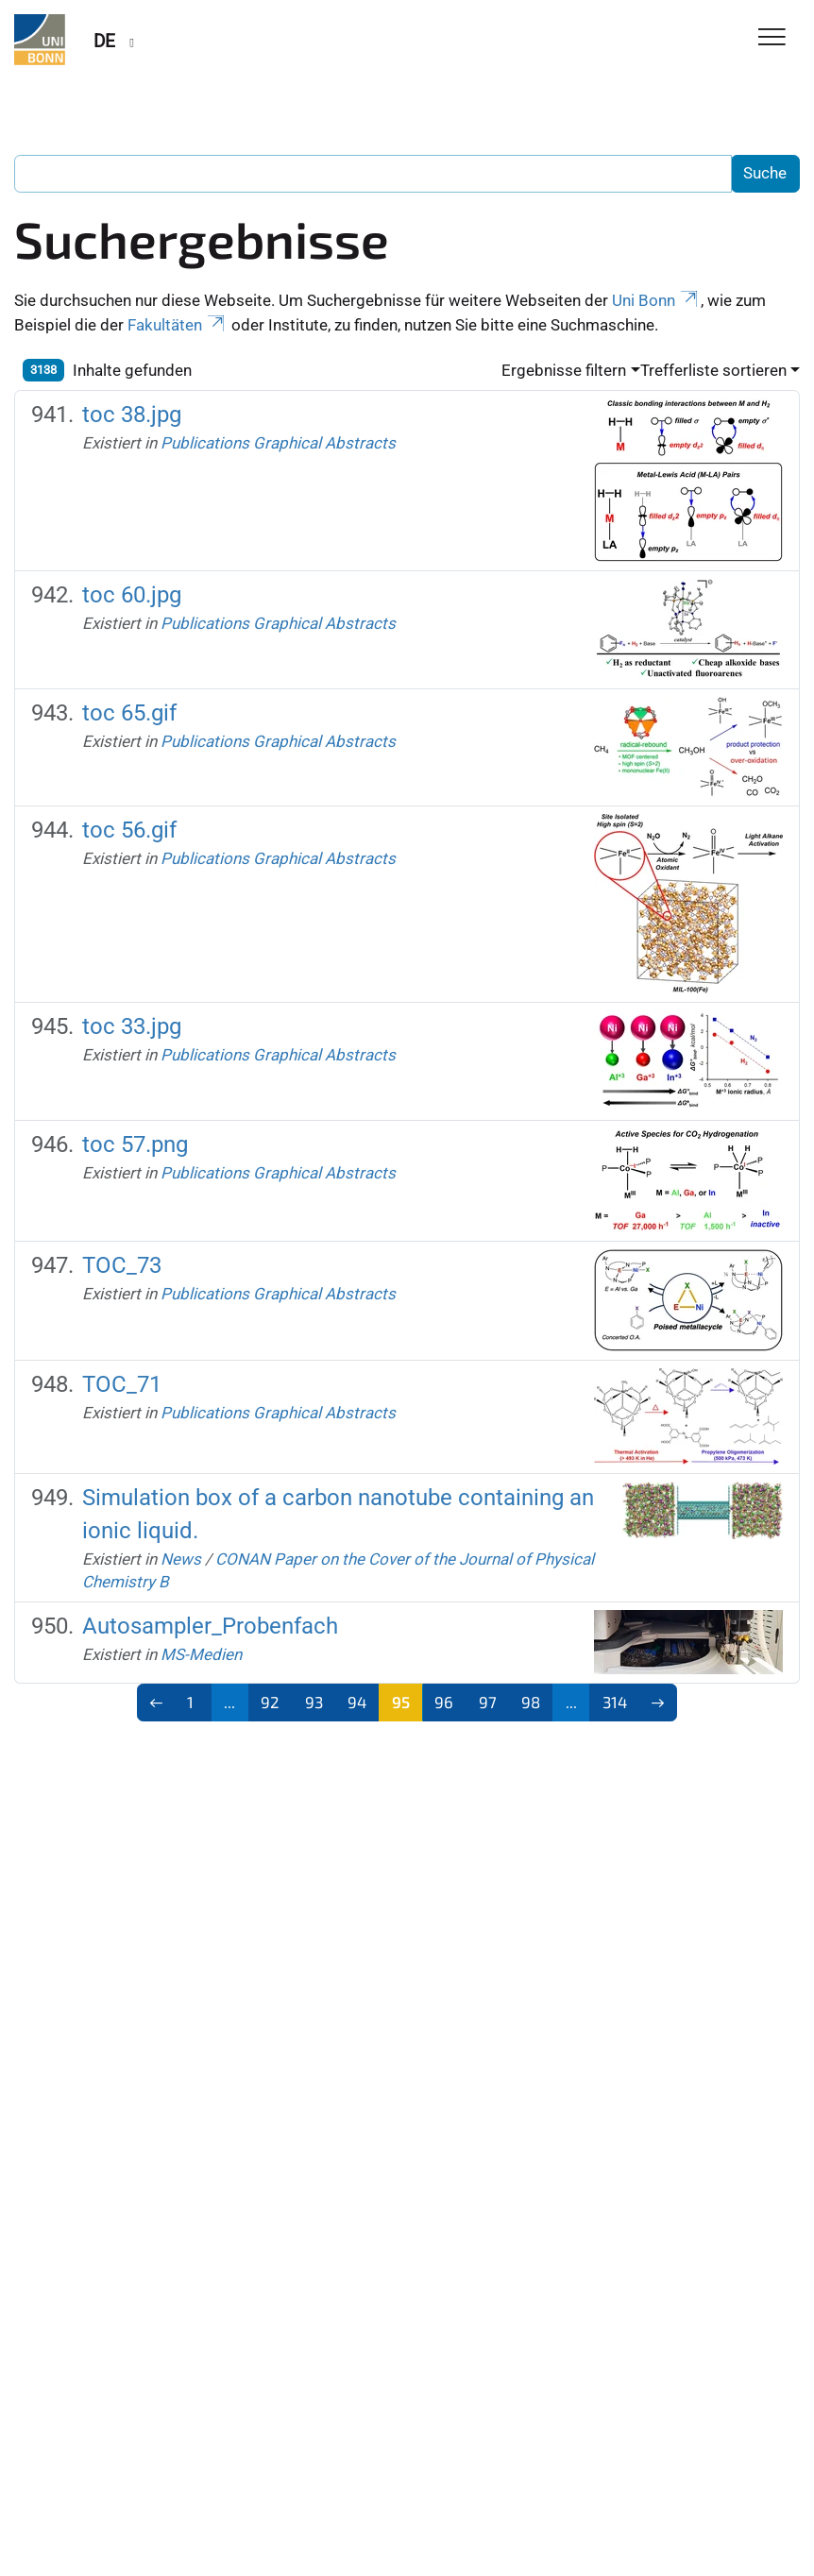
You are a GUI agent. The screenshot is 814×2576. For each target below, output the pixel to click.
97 (488, 1701)
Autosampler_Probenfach (210, 1625)
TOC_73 (121, 1265)
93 (314, 1701)
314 (614, 1701)
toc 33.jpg (131, 1026)
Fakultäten (177, 324)
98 (530, 1701)
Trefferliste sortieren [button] (713, 370)
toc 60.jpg (131, 594)
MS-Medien (201, 1654)
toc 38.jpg (131, 414)
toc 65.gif (129, 712)
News (181, 1559)
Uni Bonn (656, 300)
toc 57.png (135, 1144)
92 (270, 1701)
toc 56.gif (129, 829)
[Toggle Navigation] (772, 38)
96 (443, 1701)
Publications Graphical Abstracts (278, 442)
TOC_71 (121, 1384)
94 (357, 1701)
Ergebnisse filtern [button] (563, 370)
